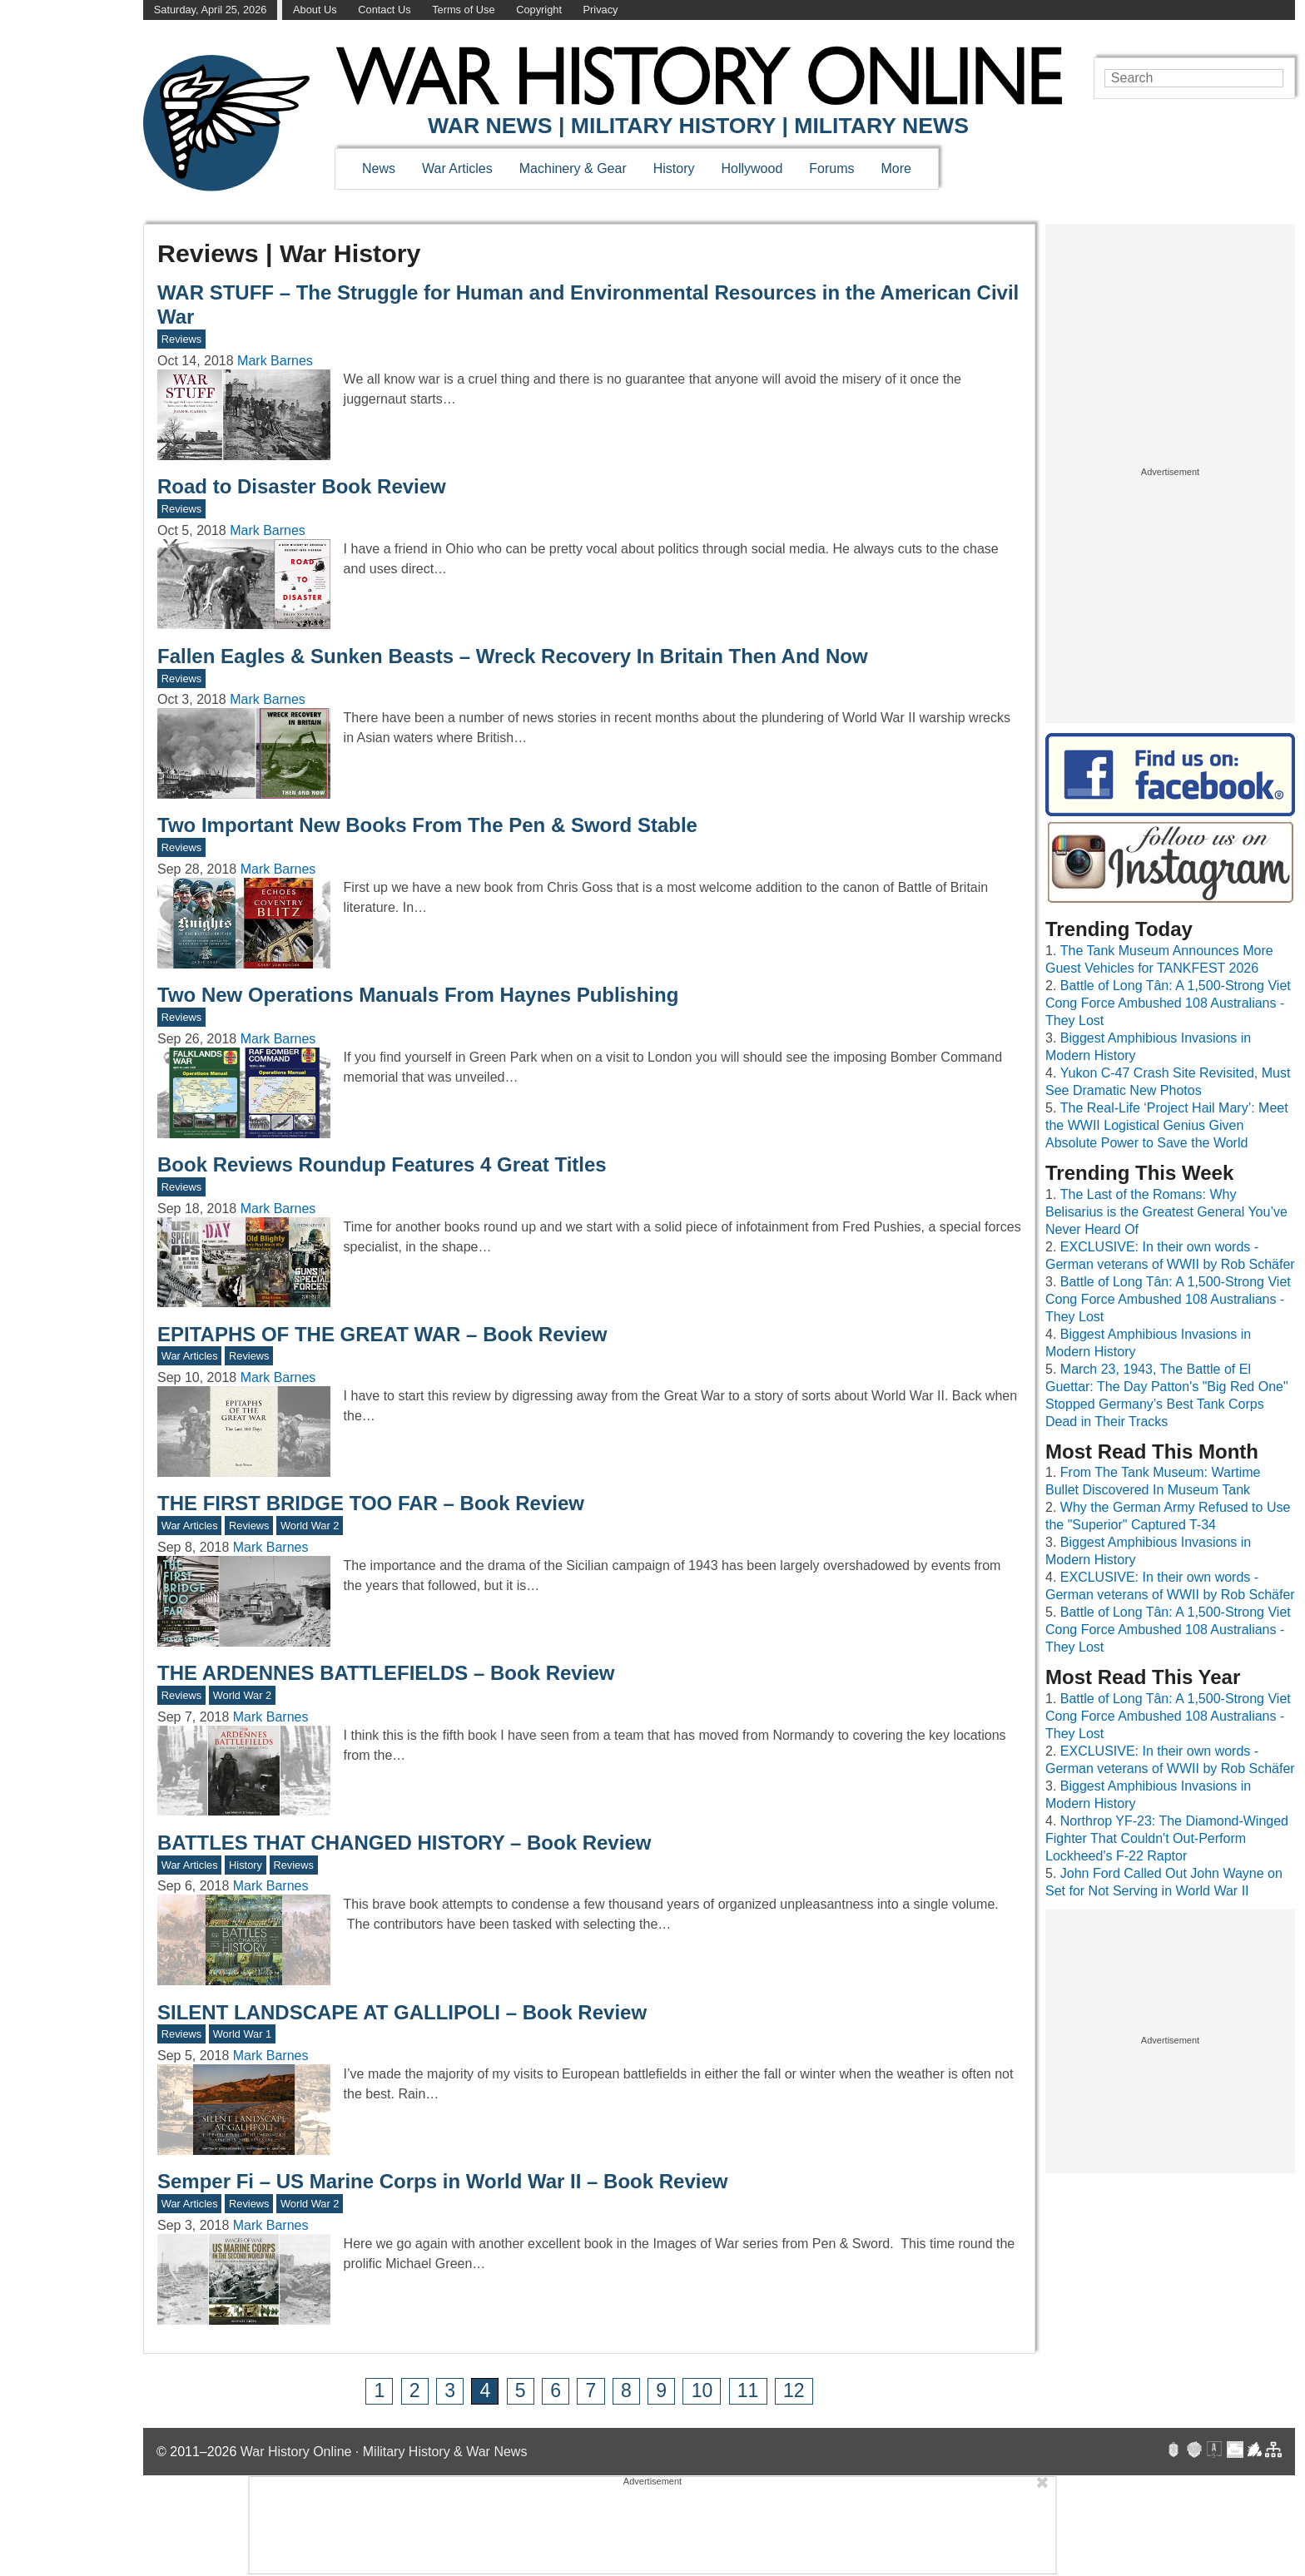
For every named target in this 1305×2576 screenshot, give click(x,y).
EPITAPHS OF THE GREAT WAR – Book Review (382, 1334)
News (378, 168)
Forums (831, 168)
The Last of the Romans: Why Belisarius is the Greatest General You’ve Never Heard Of (1166, 1211)
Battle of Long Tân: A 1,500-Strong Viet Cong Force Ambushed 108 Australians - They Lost (1168, 1003)
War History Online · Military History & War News (384, 2452)
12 (794, 2390)
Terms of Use (463, 9)
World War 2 (309, 1525)
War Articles (457, 168)
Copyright (539, 9)
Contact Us (384, 9)
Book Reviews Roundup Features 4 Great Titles (382, 1164)
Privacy (600, 9)
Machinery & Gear (573, 168)
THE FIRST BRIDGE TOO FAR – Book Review (370, 1503)
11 (748, 2390)
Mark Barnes (275, 361)
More (896, 168)
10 (702, 2390)
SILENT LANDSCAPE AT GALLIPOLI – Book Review (402, 2012)
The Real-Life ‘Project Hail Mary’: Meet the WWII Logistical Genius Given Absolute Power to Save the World (1166, 1125)
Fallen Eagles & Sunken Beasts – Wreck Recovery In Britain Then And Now (512, 656)
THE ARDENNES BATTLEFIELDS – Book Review (385, 1673)
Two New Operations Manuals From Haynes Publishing (417, 994)
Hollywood (751, 168)
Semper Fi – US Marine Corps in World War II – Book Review (442, 2181)
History (674, 168)
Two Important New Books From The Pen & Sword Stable (427, 825)
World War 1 (242, 2034)
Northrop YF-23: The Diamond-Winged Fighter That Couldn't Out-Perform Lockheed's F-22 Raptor (1166, 1838)
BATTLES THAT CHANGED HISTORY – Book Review (404, 1842)
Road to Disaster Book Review (301, 486)
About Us (315, 9)
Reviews (181, 339)
